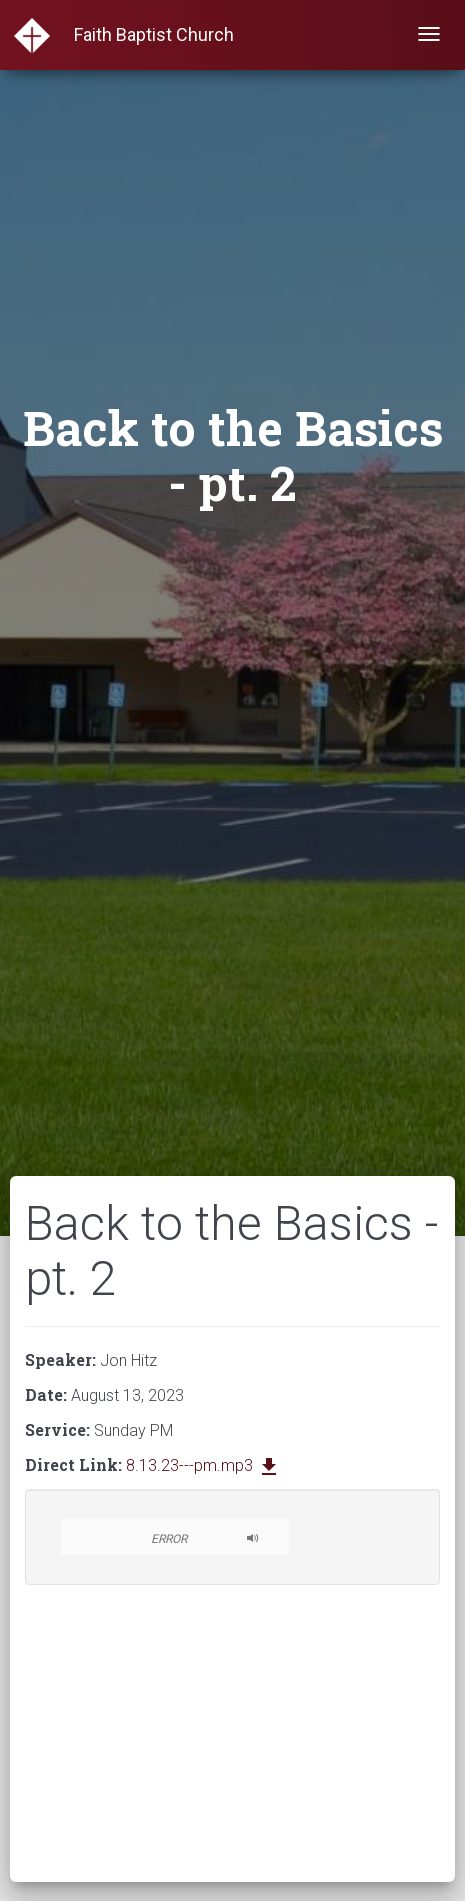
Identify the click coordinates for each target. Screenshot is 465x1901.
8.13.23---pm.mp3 (203, 1465)
